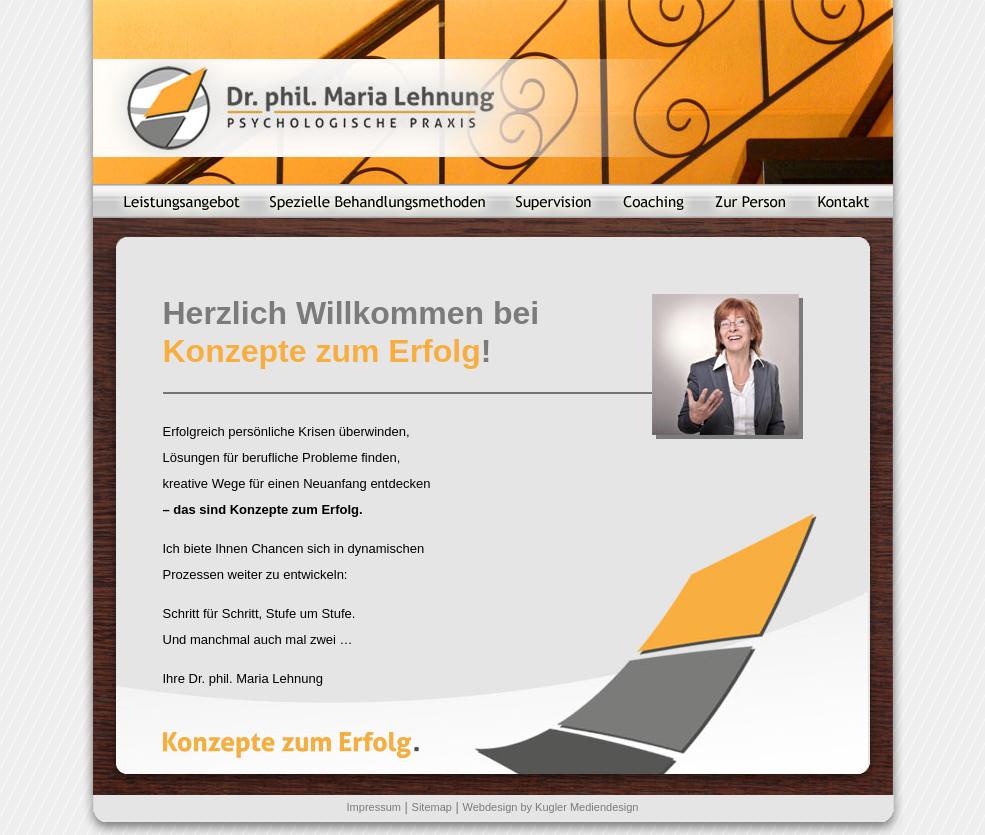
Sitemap (432, 807)
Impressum (374, 807)
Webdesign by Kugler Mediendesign (551, 807)
